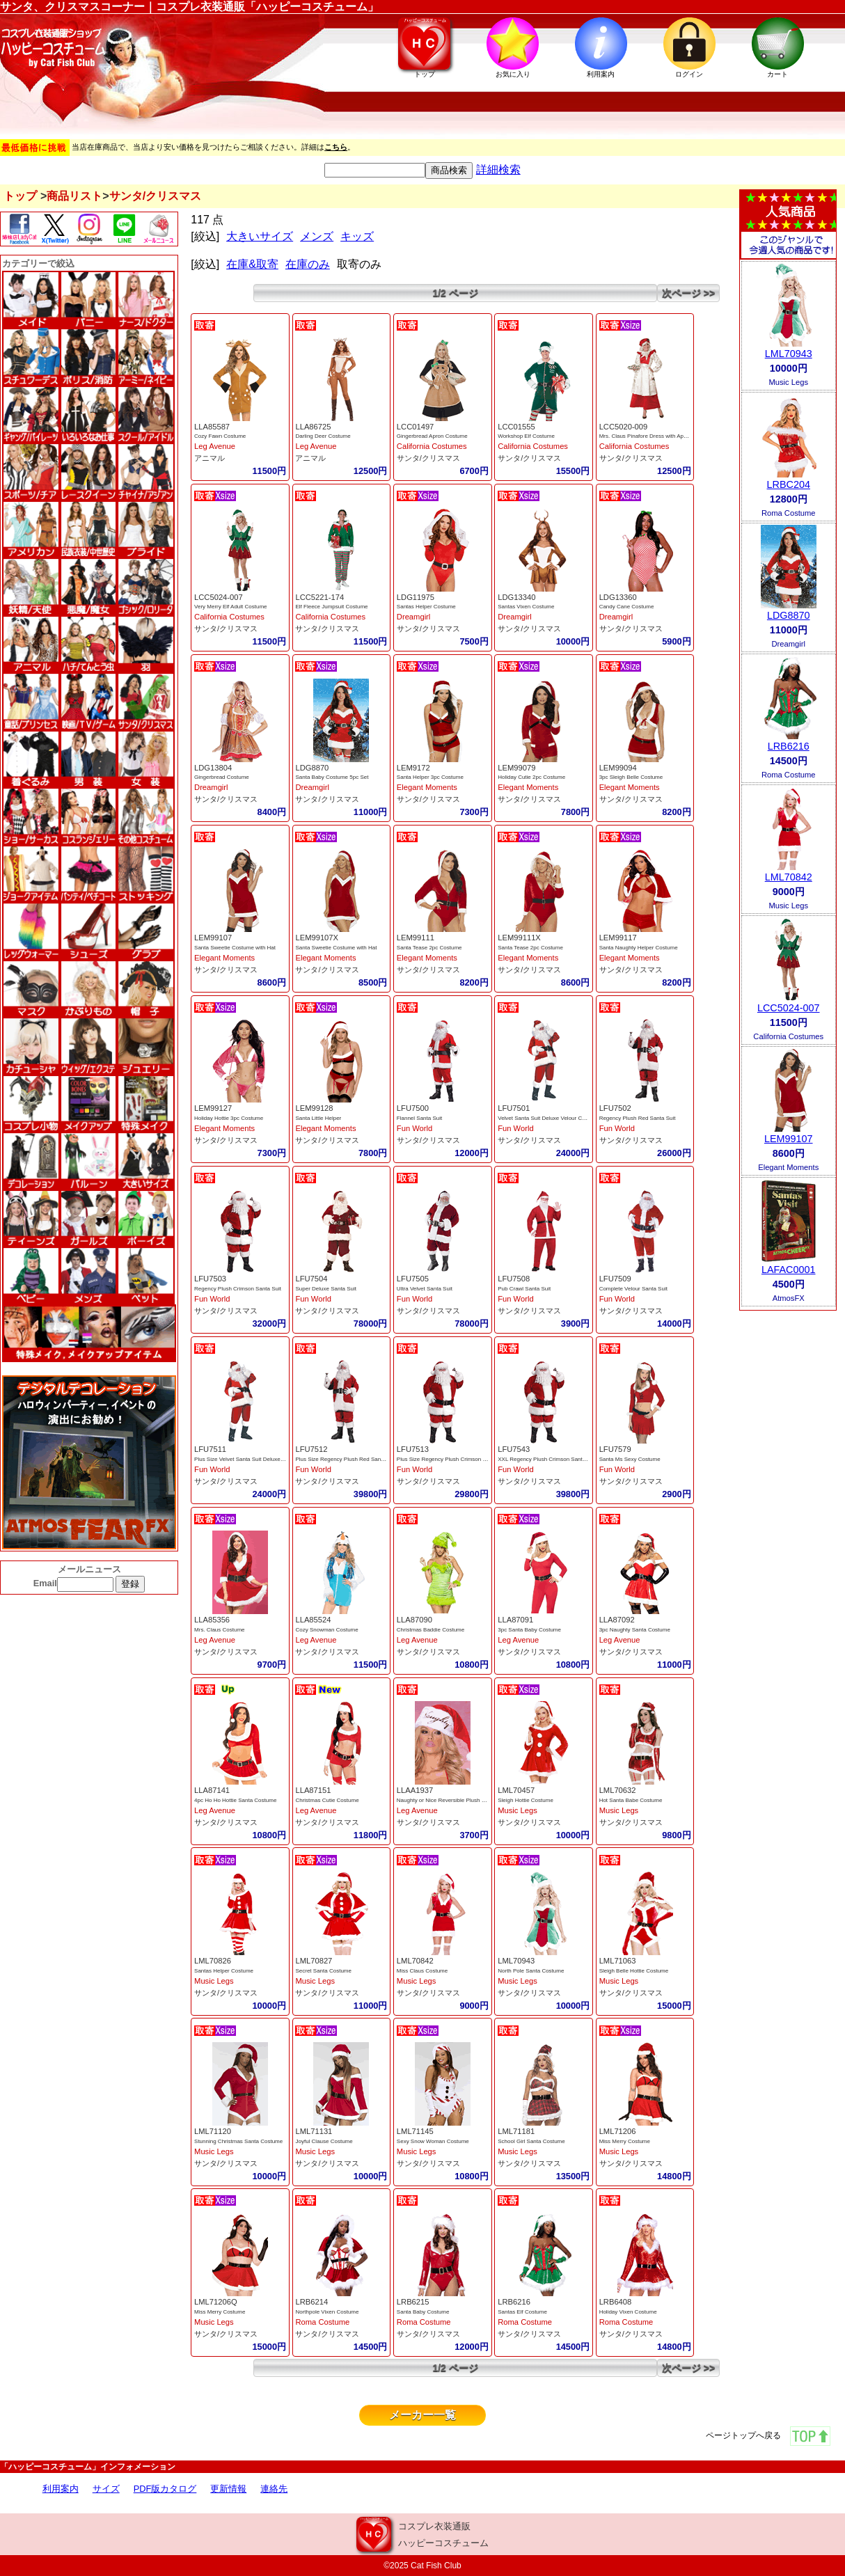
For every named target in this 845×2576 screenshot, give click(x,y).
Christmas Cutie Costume (326, 1800)
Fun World (414, 1128)
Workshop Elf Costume (526, 436)
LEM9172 (413, 768)
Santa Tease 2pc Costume (429, 948)
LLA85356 (212, 1619)
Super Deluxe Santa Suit (325, 1289)
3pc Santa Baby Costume (529, 1630)
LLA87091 (515, 1619)
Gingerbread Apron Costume (432, 436)
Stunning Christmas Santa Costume (238, 2141)
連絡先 (273, 2488)
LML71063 (617, 1961)
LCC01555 (516, 426)
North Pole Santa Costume (531, 1971)
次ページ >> (688, 293)
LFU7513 (413, 1449)
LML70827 (313, 1961)
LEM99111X (519, 937)
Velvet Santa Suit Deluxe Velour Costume (549, 1118)
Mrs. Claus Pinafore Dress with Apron (645, 436)
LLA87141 (212, 1790)
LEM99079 (516, 768)
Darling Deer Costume (322, 436)
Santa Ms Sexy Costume (630, 1459)
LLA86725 (313, 426)
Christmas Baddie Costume (430, 1630)
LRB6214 (311, 2302)
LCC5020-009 (623, 426)
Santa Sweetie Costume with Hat (235, 948)
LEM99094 (618, 768)
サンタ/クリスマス (428, 458)
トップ (20, 196)
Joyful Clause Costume (323, 2141)
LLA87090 (414, 1619)
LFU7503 (210, 1278)
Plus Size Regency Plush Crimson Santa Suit (453, 1459)
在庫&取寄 (252, 264)
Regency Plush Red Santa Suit (637, 1118)
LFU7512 (311, 1449)
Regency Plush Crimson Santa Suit (237, 1289)
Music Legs (517, 1810)
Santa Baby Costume (423, 2312)
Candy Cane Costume (626, 606)
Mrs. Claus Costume (219, 1630)
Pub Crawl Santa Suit (524, 1289)
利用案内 (60, 2488)
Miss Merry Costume (624, 2141)
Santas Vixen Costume (526, 606)
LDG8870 (312, 768)
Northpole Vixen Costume (326, 2312)
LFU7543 (514, 1449)
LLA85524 (313, 1619)
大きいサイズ (259, 236)
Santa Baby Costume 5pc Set (331, 777)
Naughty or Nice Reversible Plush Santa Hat (451, 1800)
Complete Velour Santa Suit (633, 1289)
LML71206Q (215, 2302)
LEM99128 (314, 1108)
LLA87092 (617, 1619)
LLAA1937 (415, 1790)
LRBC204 (788, 484)
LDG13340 (516, 597)
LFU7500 (413, 1108)
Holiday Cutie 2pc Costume (531, 777)
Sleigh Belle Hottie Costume (634, 1971)
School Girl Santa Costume (531, 2141)
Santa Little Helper (318, 1118)
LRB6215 (413, 2302)
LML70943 (516, 1961)
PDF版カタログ (165, 2488)
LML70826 (212, 1961)
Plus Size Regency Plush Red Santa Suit (345, 1459)
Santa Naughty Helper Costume (638, 948)
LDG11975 (415, 597)
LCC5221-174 (319, 597)
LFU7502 (615, 1108)
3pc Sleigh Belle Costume (631, 777)
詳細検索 (498, 169)
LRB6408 (615, 2302)
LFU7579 (615, 1449)
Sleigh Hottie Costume (525, 1800)
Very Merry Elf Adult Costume (230, 606)
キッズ (357, 236)
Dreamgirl (414, 617)
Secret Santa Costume (323, 1971)
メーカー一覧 (422, 2415)
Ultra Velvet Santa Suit (424, 1289)
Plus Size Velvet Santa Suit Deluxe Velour (246, 1459)
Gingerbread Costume (221, 777)
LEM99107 (213, 937)
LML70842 (415, 1961)
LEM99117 (618, 937)
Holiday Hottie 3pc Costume (228, 1118)
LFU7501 (514, 1108)
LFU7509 (615, 1278)
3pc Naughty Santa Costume (634, 1630)
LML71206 (617, 2131)
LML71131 (313, 2131)
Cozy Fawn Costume (220, 436)
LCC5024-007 (218, 597)
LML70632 (617, 1790)
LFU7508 (514, 1278)
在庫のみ (307, 264)
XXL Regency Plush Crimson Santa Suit (547, 1459)
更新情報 (228, 2488)
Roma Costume (322, 2322)
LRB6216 (514, 2302)
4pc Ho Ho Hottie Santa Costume (235, 1800)
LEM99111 (415, 937)
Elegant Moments (427, 787)
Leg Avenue (214, 446)
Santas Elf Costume (522, 2312)
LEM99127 (213, 1108)
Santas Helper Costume (426, 606)
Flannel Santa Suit (419, 1118)
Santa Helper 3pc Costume (430, 777)
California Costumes (432, 446)
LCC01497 (415, 426)
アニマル (209, 458)
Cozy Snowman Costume (326, 1630)
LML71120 (212, 2131)
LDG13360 (618, 597)
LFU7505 (413, 1278)
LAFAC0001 (788, 1269)
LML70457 (516, 1790)
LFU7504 (311, 1278)
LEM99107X (316, 937)
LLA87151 (313, 1790)
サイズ (106, 2488)
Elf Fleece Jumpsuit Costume (331, 606)
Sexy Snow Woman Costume (433, 2141)
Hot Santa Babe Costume (631, 1800)
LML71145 (415, 2131)
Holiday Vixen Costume (628, 2312)
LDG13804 (213, 768)
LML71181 (516, 2131)
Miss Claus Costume (422, 1971)
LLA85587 (212, 426)
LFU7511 (210, 1449)
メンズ (316, 236)
